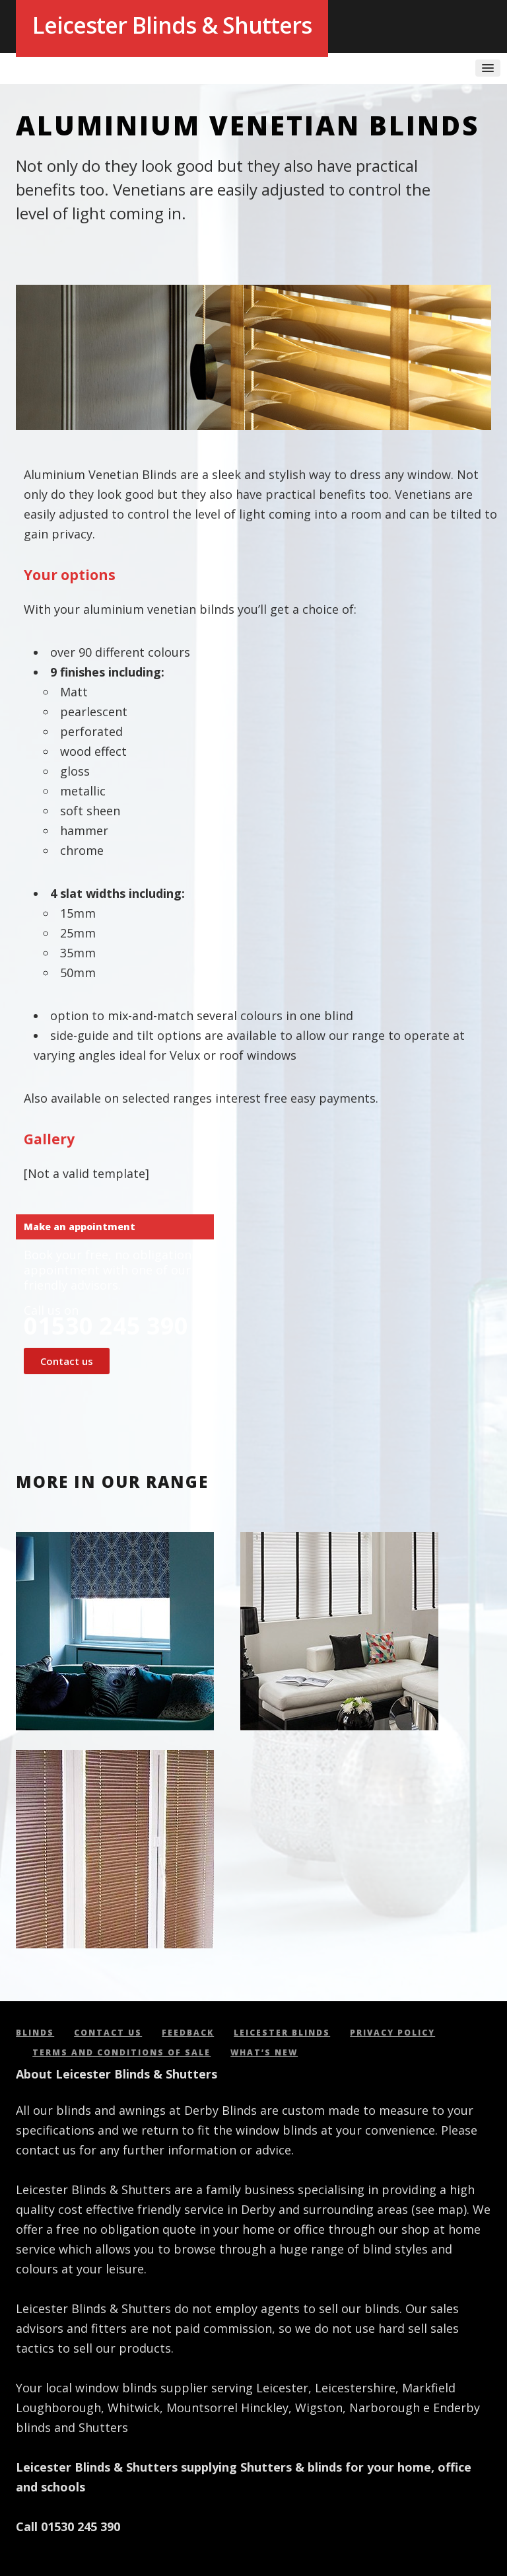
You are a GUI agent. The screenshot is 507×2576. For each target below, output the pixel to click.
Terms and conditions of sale (121, 2052)
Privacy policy (392, 2032)
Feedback (188, 2032)
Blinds (35, 2032)
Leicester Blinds (282, 2032)
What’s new (264, 2052)
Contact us (66, 1361)
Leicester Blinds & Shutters (172, 25)
